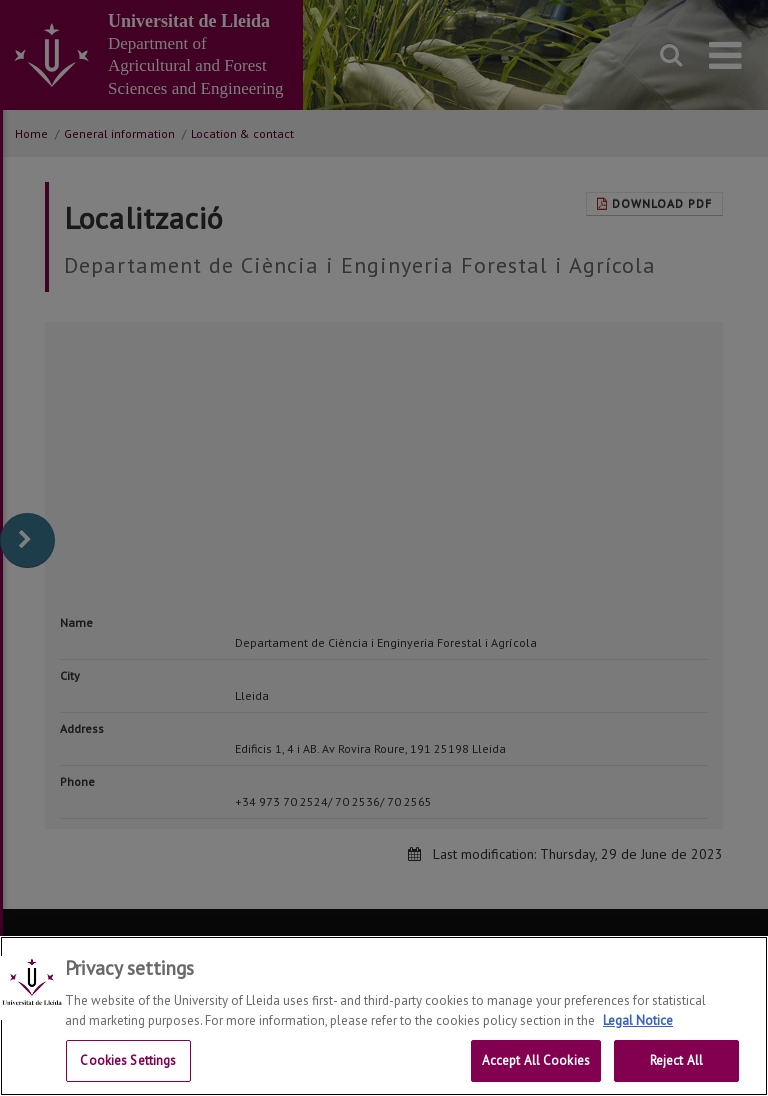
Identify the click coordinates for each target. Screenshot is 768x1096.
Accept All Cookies (536, 1060)
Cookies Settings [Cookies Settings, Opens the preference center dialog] (128, 1060)
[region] (384, 1016)
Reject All (676, 1060)
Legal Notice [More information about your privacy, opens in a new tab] (638, 1020)
